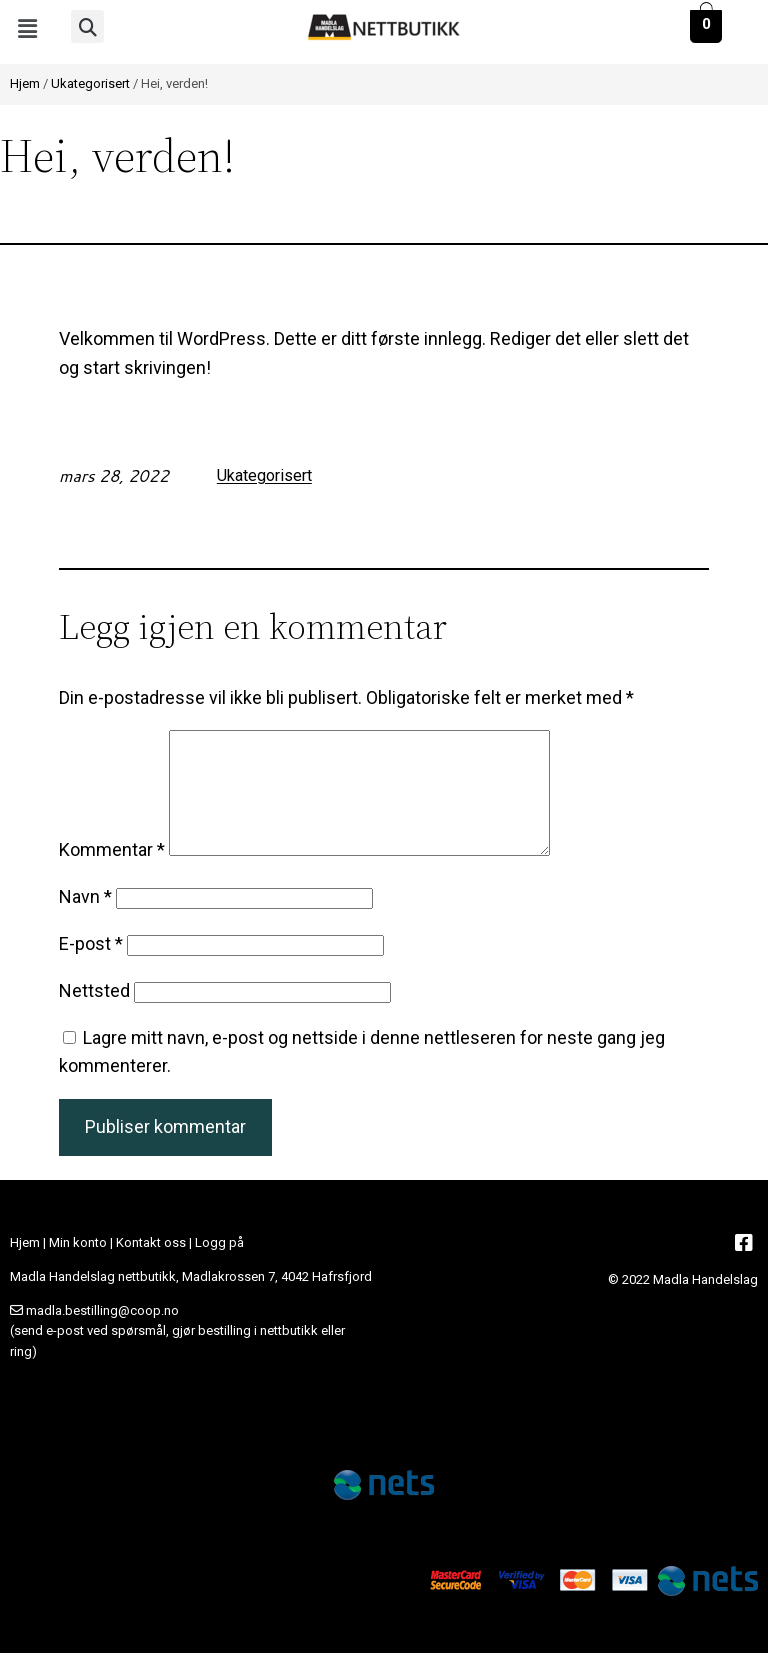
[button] (27, 29)
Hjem (25, 83)
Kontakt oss (151, 1266)
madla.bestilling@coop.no (102, 1334)
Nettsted (94, 1014)
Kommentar (112, 873)
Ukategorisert (90, 83)
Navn (85, 920)
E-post (91, 967)
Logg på (219, 1266)
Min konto (78, 1266)
